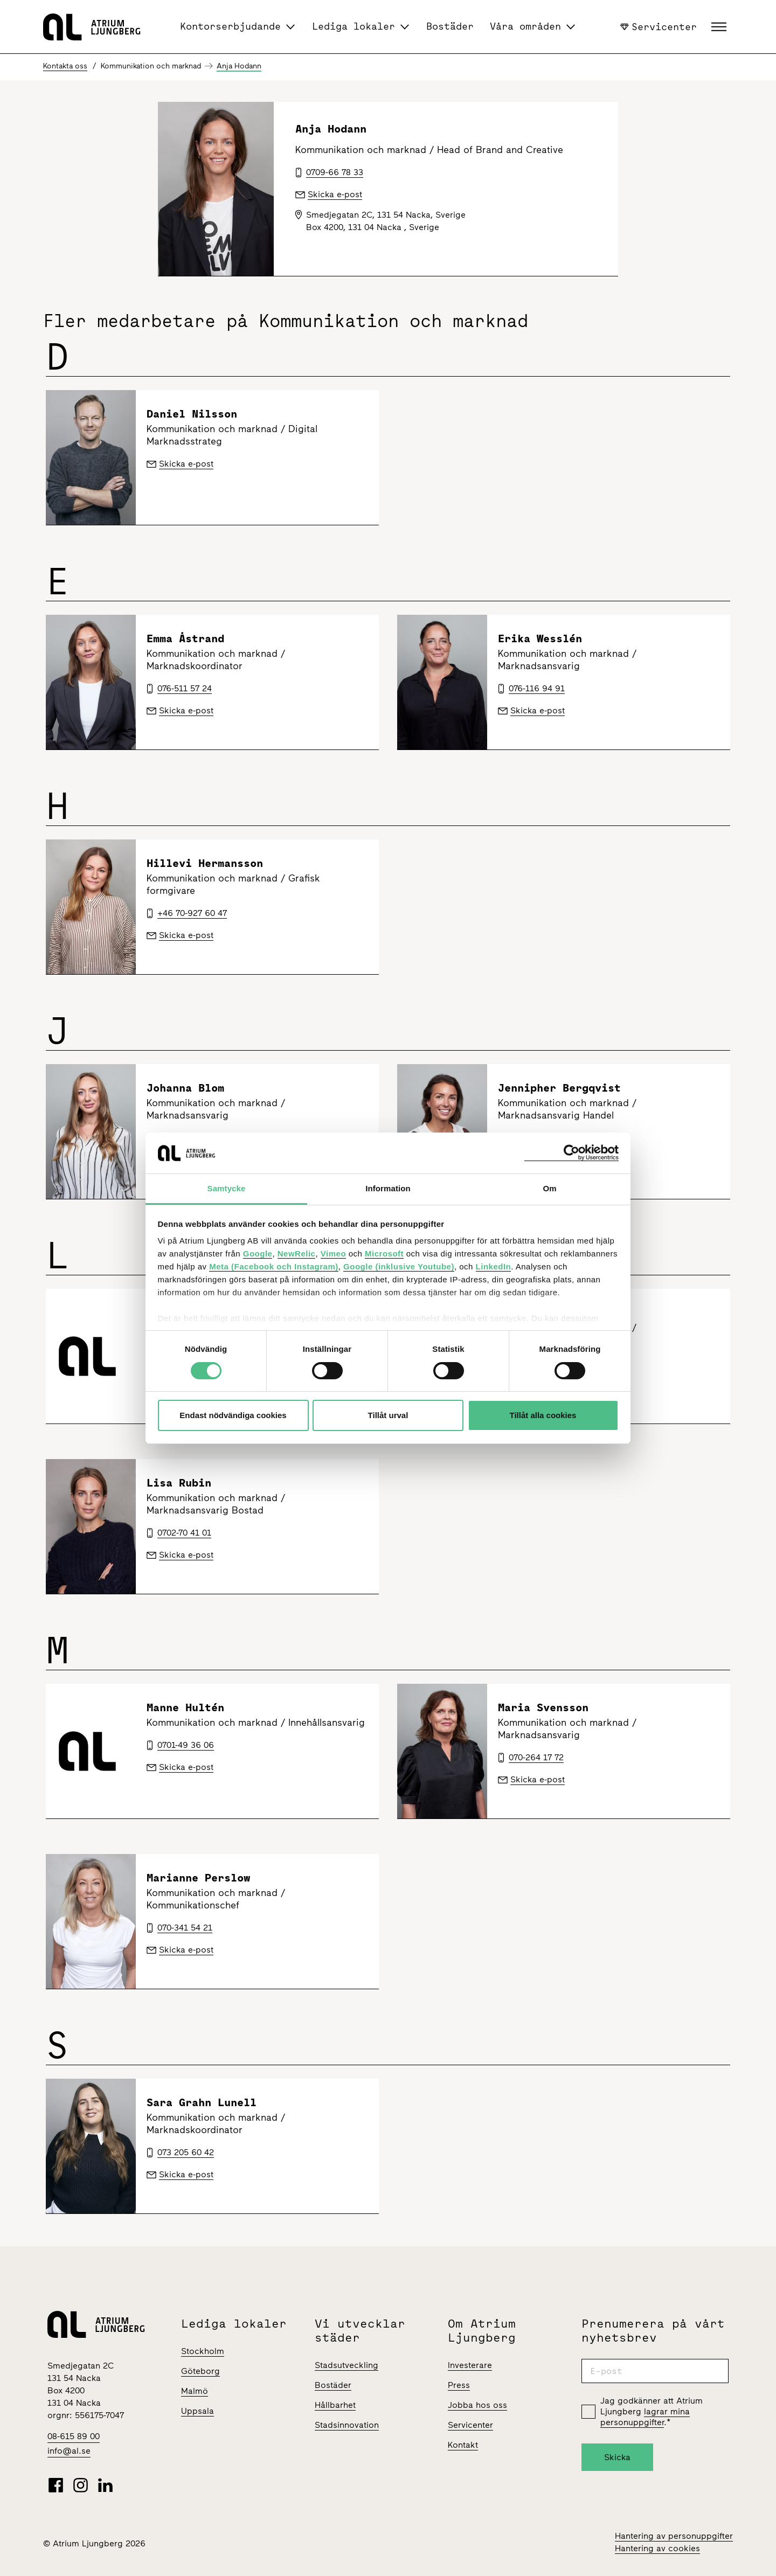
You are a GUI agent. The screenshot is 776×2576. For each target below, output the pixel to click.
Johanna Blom (185, 1087)
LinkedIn (493, 1266)
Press (459, 2385)
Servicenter (658, 26)
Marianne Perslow (198, 1877)
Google (258, 1253)
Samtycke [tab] (226, 1188)
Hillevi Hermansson (205, 863)
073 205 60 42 (185, 2152)
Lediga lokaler (353, 26)
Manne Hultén (185, 1707)
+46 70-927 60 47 (192, 913)
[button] (720, 27)
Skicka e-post (186, 464)
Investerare (470, 2365)
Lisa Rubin (179, 1482)
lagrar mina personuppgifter (645, 2416)
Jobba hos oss (477, 2405)
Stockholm (202, 2351)
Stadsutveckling (346, 2365)
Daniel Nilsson (192, 413)
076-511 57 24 (184, 688)
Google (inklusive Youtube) (398, 1266)
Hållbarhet (335, 2405)
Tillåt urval (388, 1415)
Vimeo (333, 1253)
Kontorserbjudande (230, 26)
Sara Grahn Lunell (202, 2102)
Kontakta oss (65, 66)
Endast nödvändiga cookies (232, 1415)
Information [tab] (388, 1188)
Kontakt (463, 2445)
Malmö (194, 2391)
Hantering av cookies (657, 2548)
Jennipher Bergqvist (559, 1087)
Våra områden (525, 26)
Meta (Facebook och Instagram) (273, 1266)
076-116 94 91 (537, 688)
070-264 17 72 (536, 1757)
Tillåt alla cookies (543, 1415)
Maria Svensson (543, 1707)
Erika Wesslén (540, 638)
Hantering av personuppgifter (674, 2536)
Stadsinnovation (347, 2425)
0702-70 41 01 (184, 1532)
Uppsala (197, 2411)
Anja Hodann (239, 66)
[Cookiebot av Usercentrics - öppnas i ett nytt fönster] (571, 1152)
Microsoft (384, 1253)
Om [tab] (549, 1188)
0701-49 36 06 (185, 1745)
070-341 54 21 (184, 1927)
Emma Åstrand (185, 638)
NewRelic (297, 1253)
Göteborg (200, 2371)
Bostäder (450, 26)
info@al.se (69, 2451)
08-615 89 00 (73, 2436)
